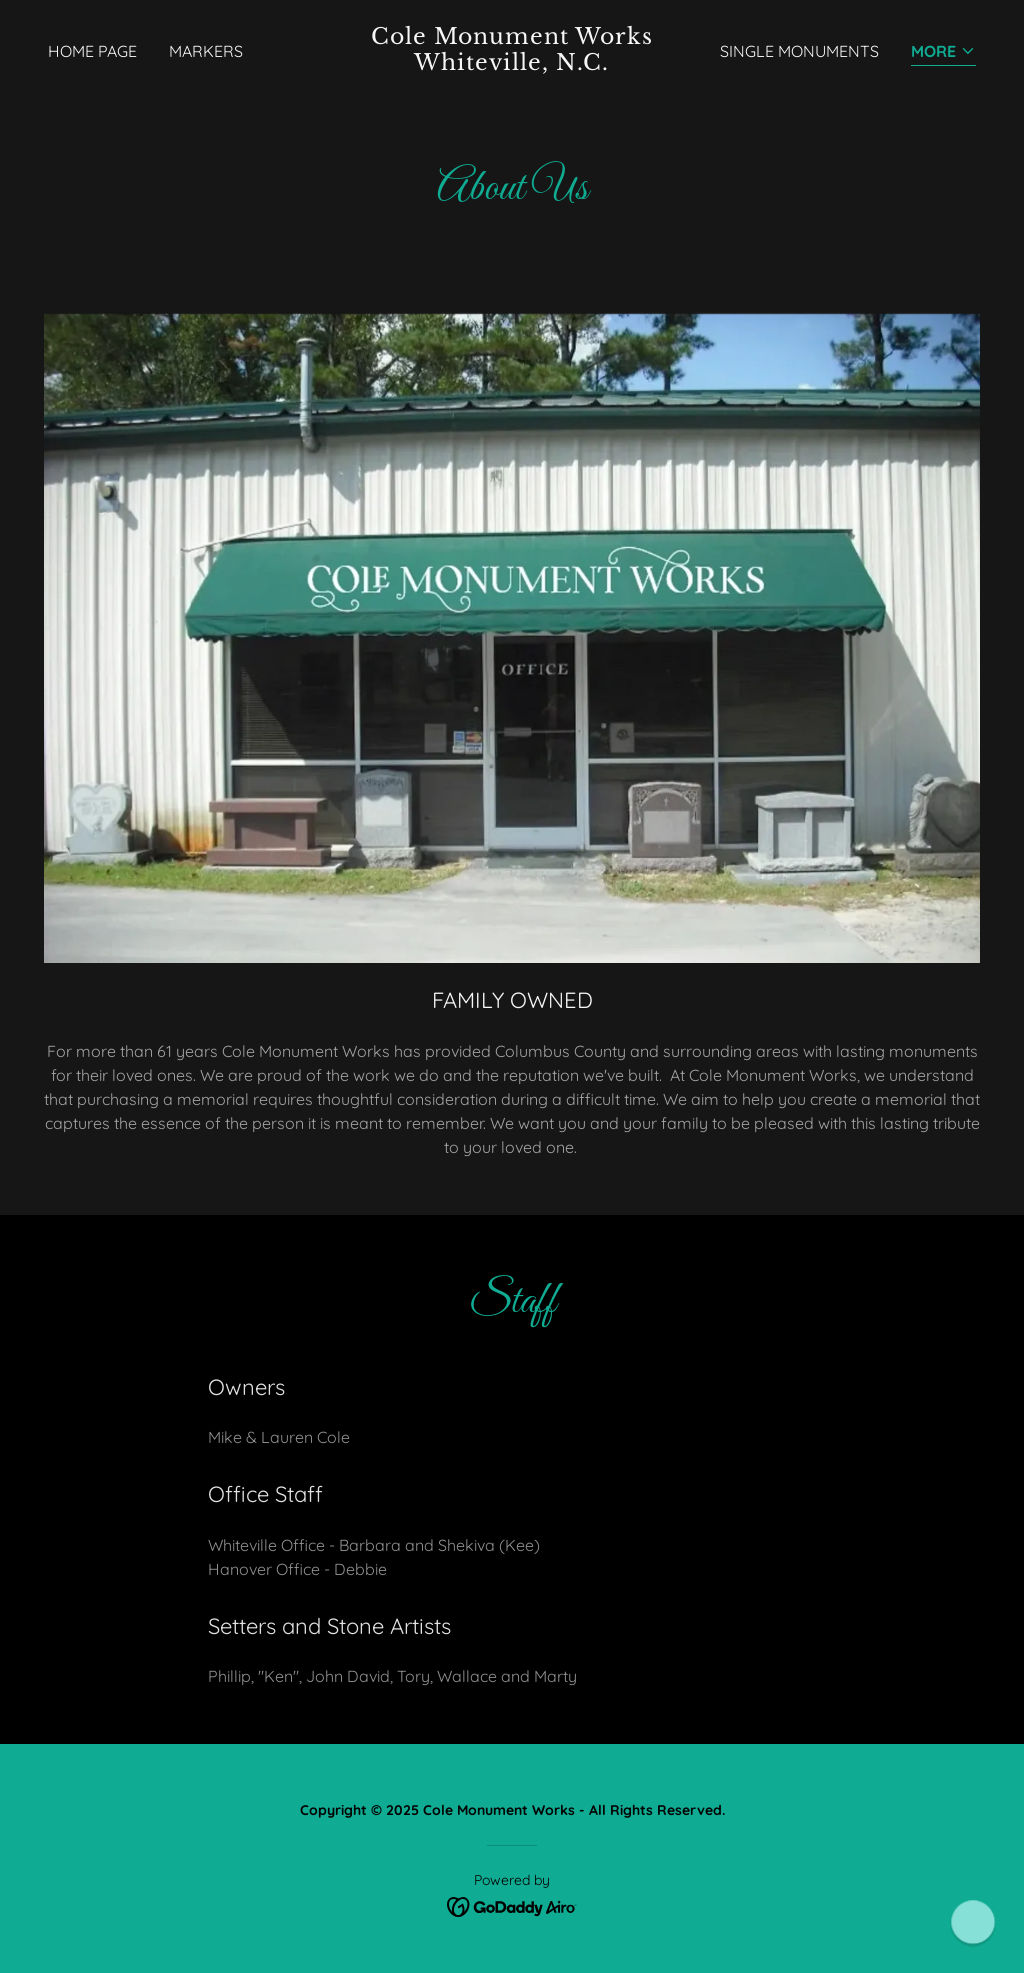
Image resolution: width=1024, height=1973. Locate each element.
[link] (511, 64)
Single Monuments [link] (799, 51)
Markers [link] (206, 51)
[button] (943, 52)
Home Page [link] (92, 51)
